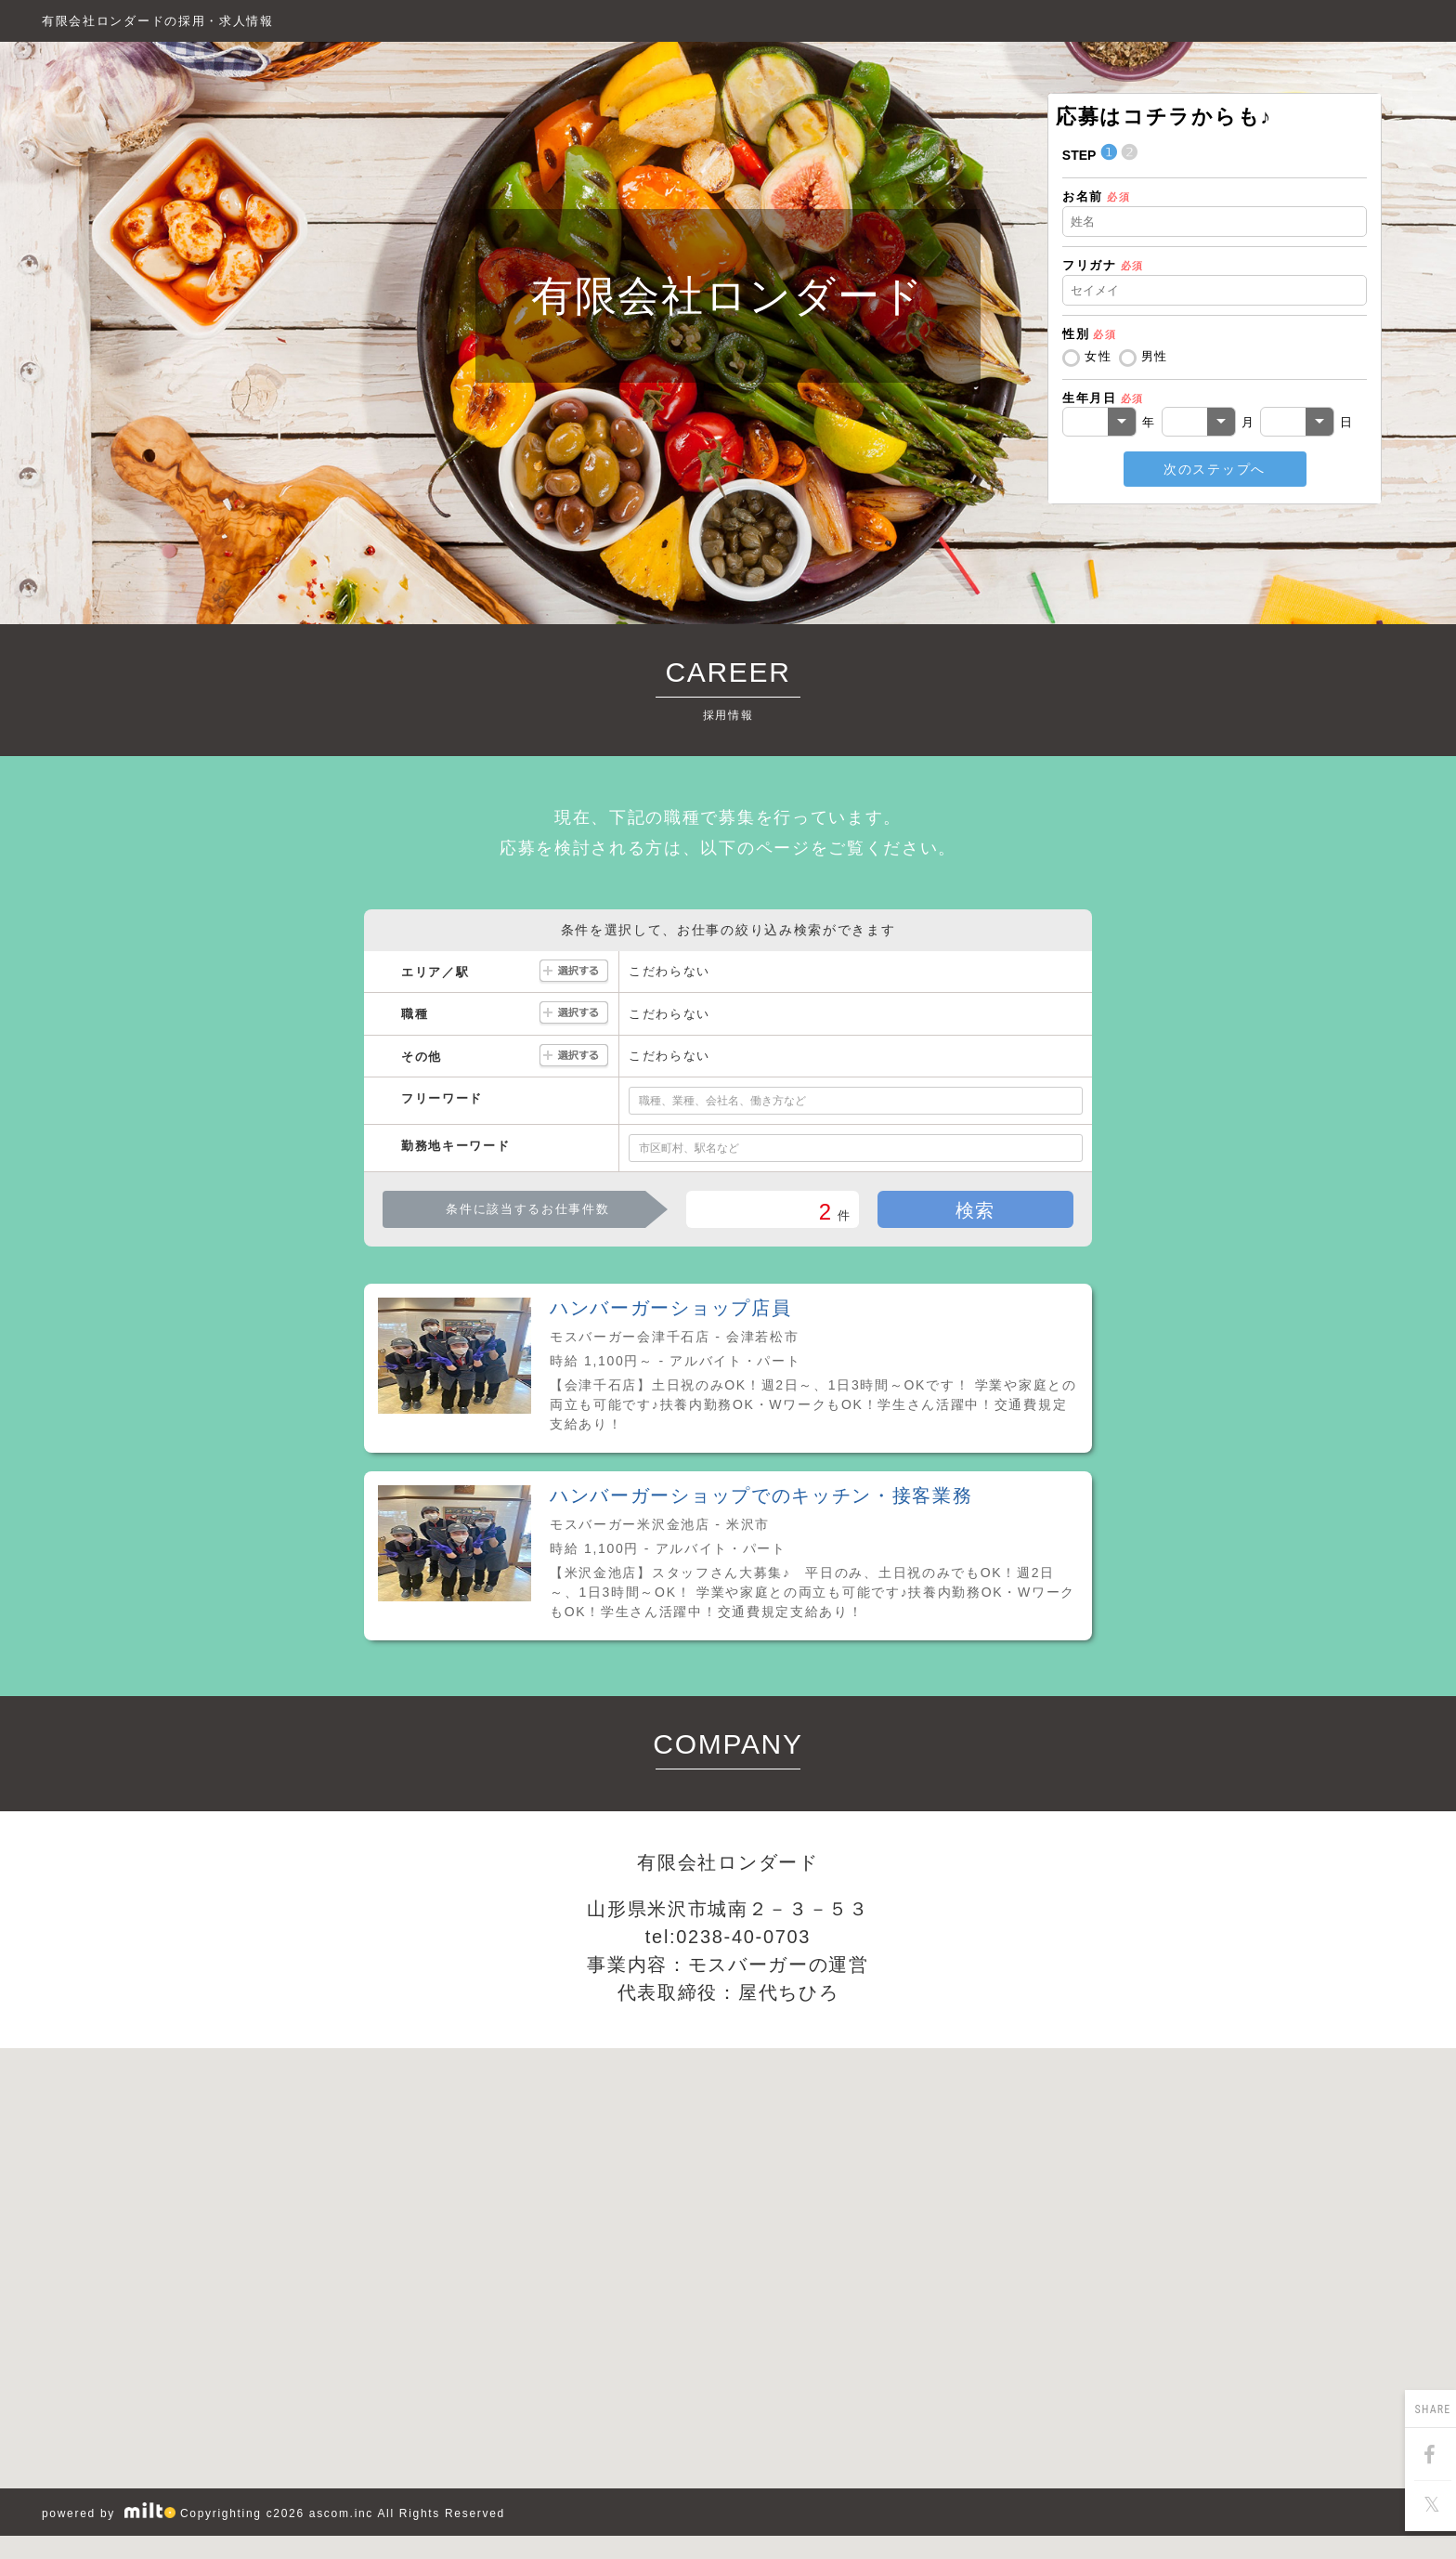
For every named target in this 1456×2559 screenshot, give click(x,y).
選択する (574, 972)
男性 (1154, 356)
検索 (975, 1210)
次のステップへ (1215, 469)
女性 (1098, 356)
